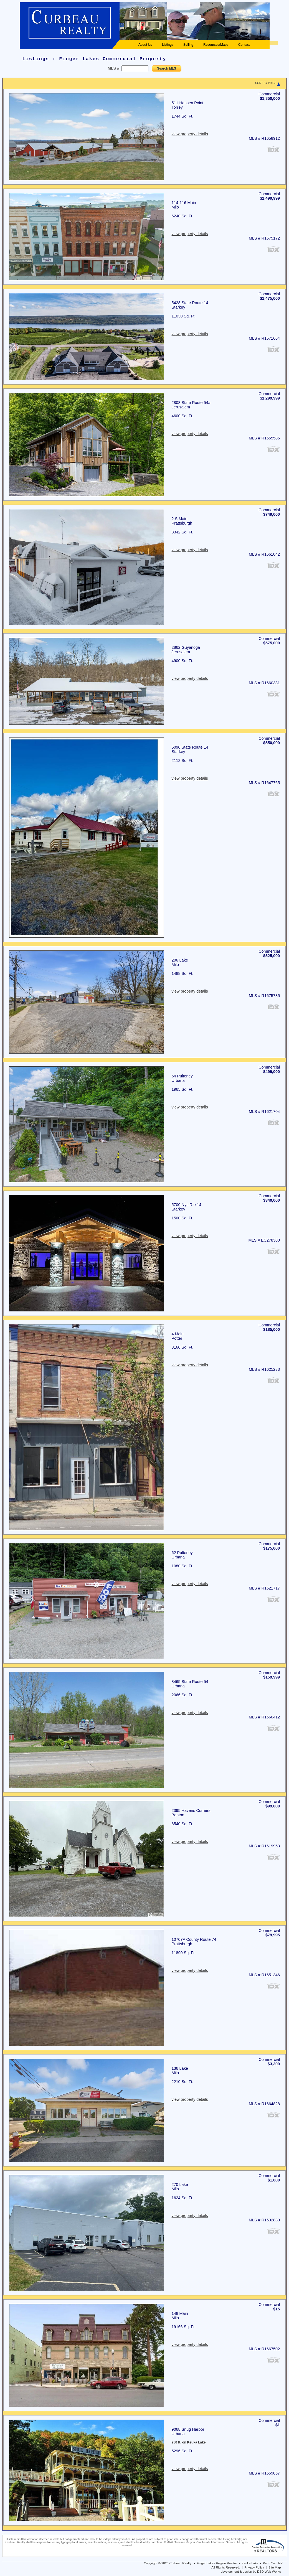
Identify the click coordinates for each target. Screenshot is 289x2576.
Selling (188, 45)
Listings (167, 45)
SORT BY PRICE (266, 83)
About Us (145, 45)
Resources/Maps (215, 45)
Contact (244, 45)
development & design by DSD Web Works (251, 2571)
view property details (190, 134)
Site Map (274, 2567)
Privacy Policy (254, 2567)
